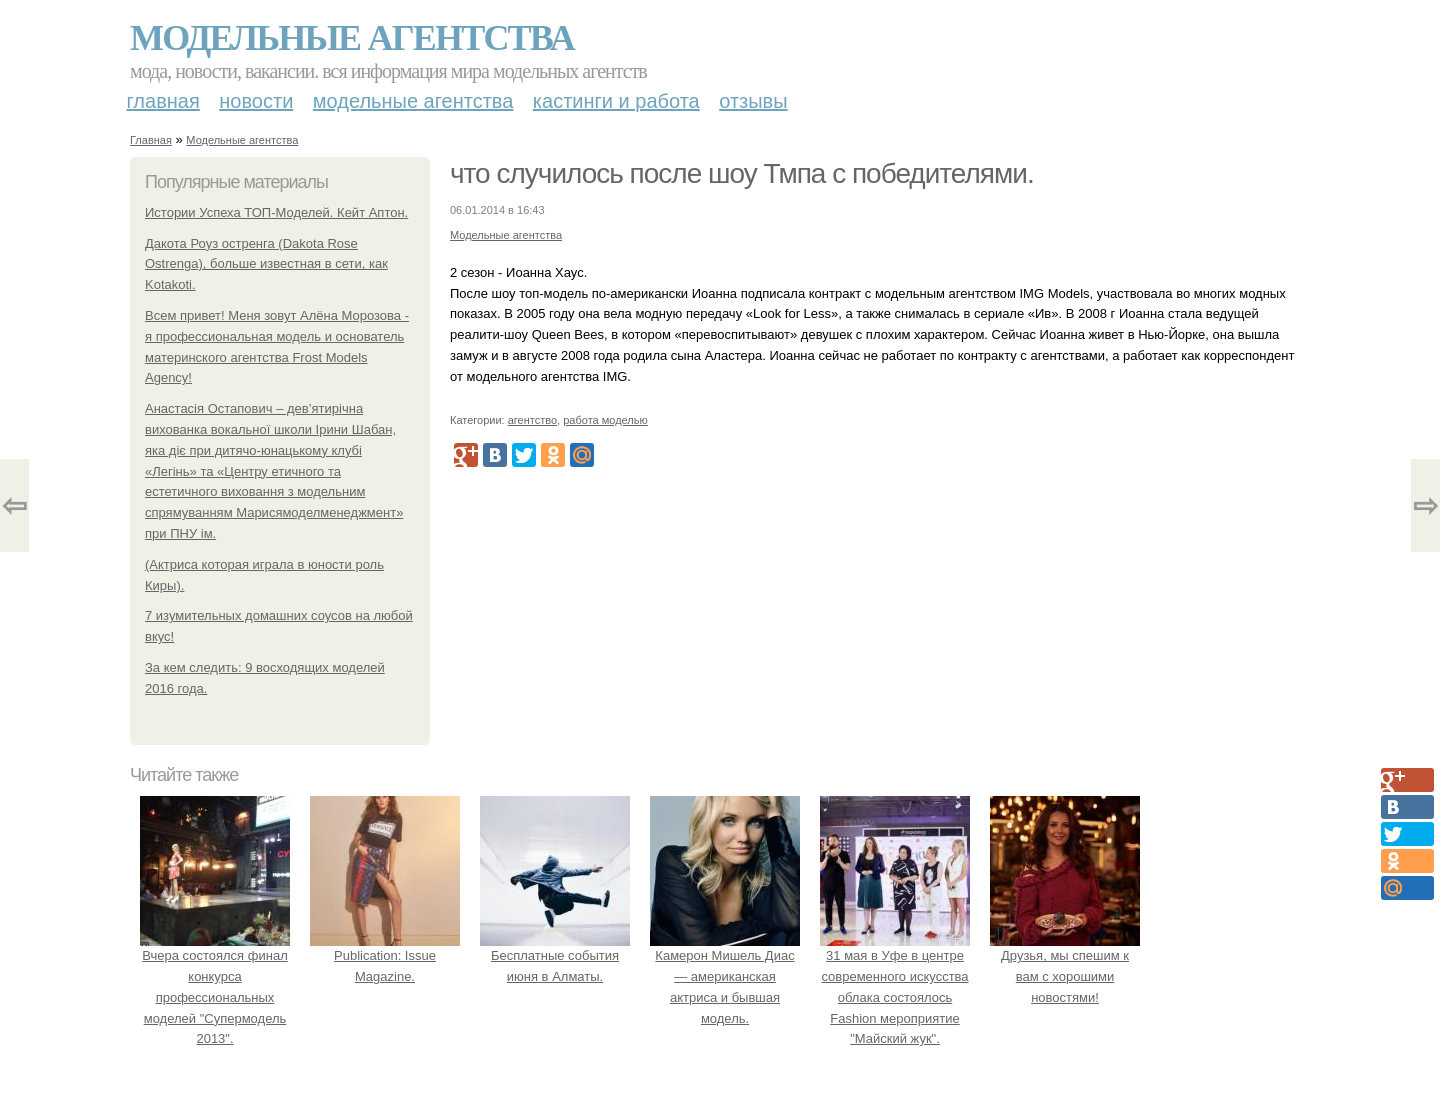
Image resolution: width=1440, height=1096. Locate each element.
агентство (532, 420)
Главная (163, 101)
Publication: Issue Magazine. (385, 955)
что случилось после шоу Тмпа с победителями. (742, 173)
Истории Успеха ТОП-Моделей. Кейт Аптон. (276, 212)
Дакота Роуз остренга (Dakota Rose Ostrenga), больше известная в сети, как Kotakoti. (266, 264)
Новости (256, 101)
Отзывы (753, 101)
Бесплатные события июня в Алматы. (555, 955)
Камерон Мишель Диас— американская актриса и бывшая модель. (725, 976)
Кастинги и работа (616, 101)
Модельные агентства (352, 38)
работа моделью (605, 420)
